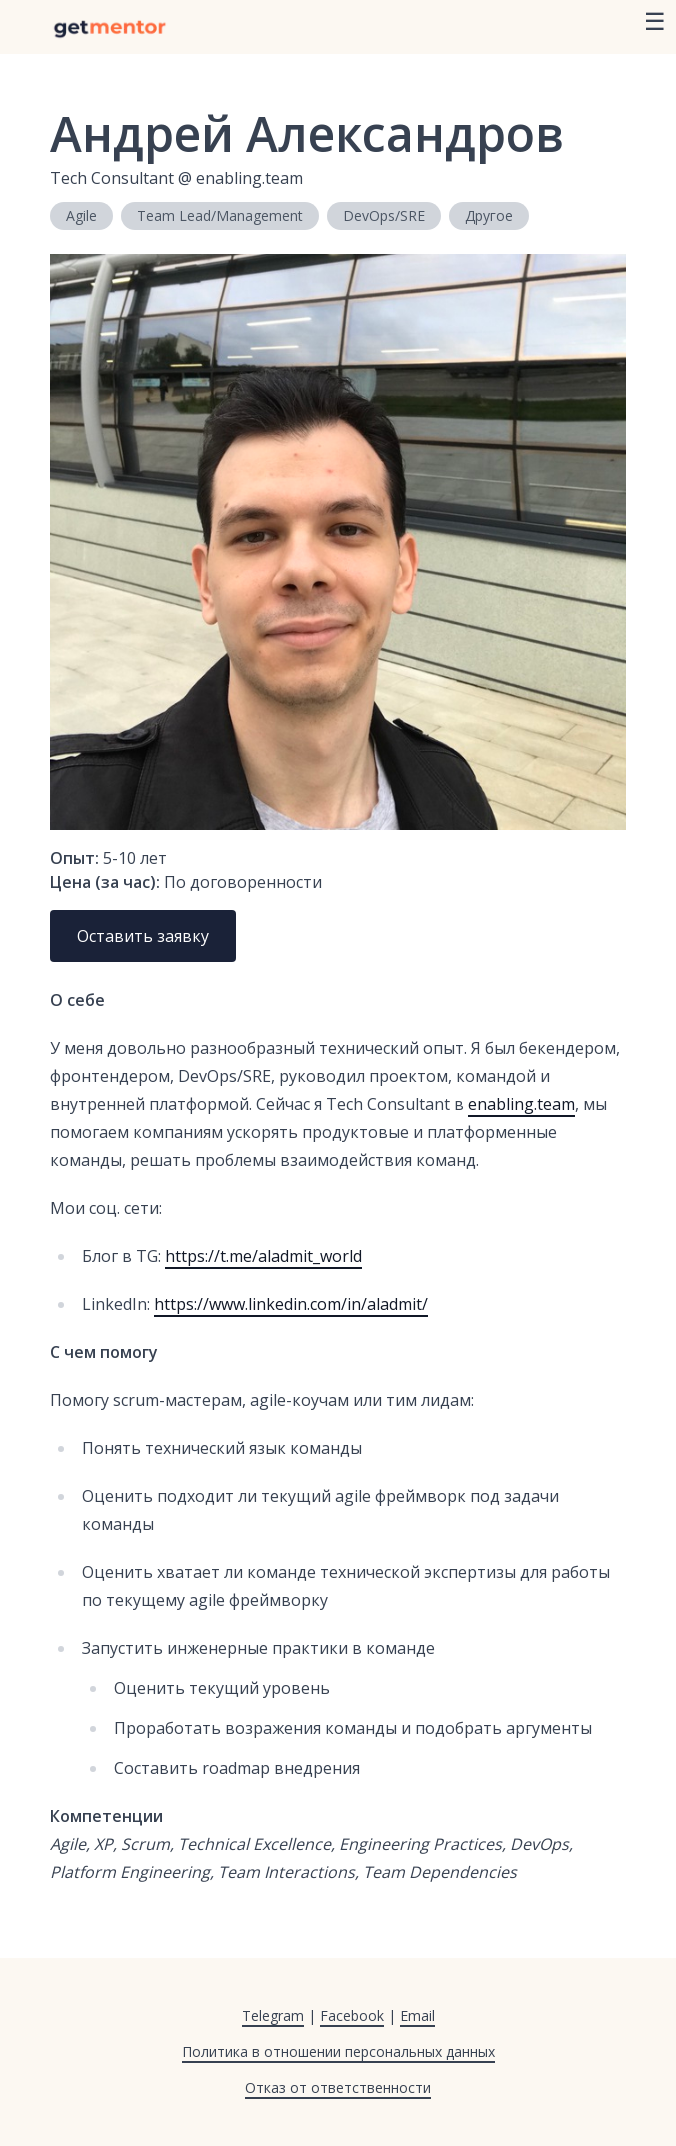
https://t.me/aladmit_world (263, 1256)
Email (417, 2015)
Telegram (273, 2015)
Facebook (352, 2015)
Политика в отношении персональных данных (338, 2051)
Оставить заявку (143, 936)
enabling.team (521, 1104)
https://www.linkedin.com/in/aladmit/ (291, 1304)
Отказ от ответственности (338, 2087)
